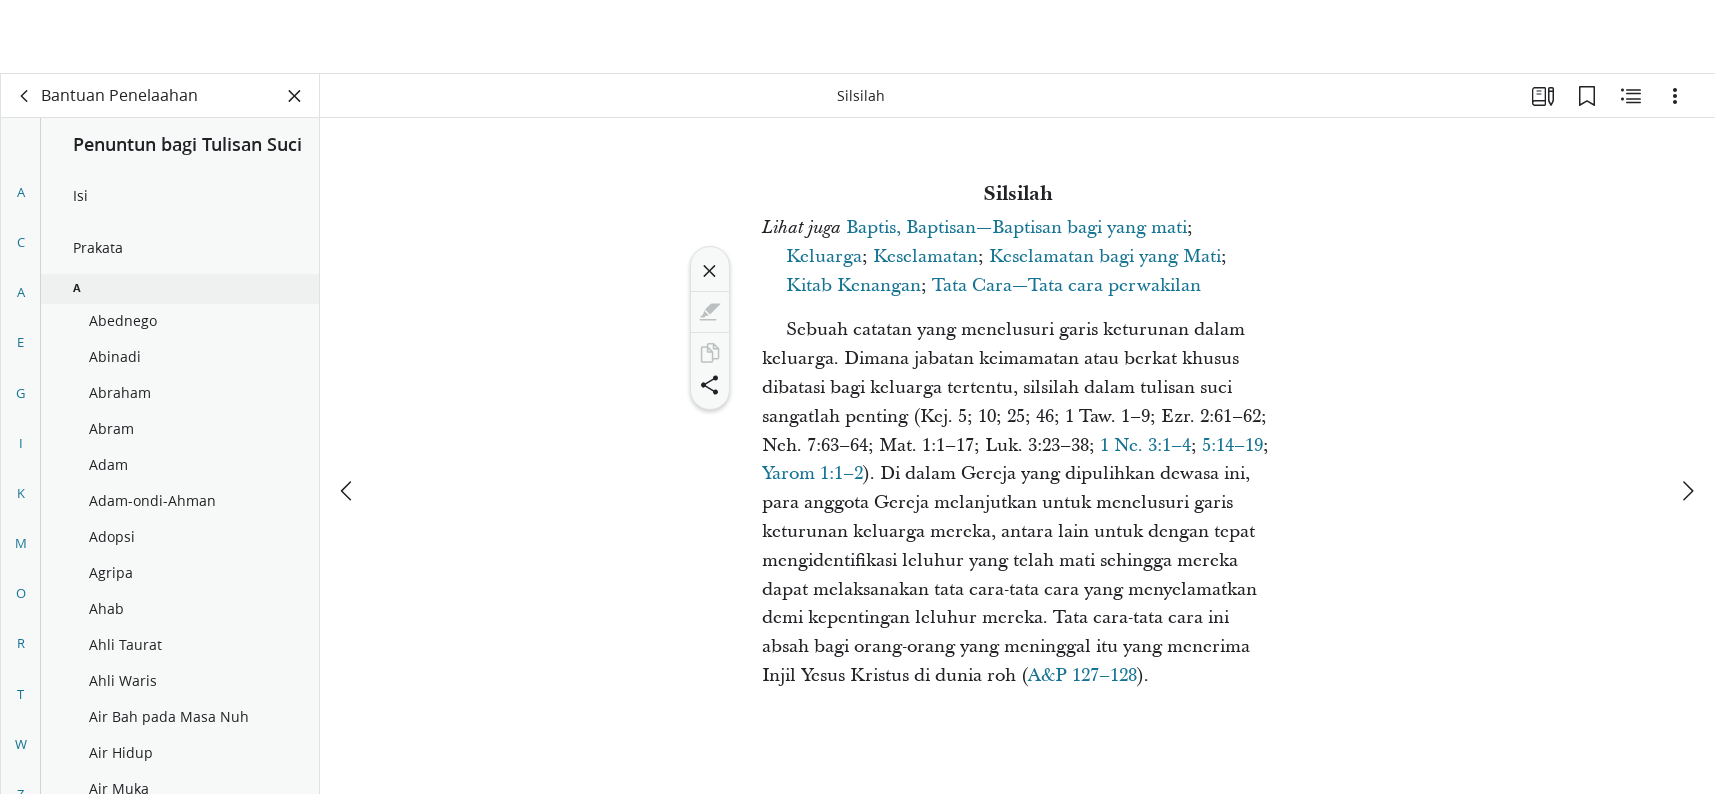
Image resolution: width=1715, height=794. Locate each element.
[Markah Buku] (1587, 96)
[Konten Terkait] (1631, 96)
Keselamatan (925, 256)
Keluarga (824, 256)
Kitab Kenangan (853, 285)
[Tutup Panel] (295, 96)
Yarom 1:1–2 (812, 473)
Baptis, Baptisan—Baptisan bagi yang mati (1016, 227)
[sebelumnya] (348, 417)
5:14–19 (1232, 445)
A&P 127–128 (1082, 675)
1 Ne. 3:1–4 (1145, 445)
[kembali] (25, 96)
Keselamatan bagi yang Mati (1105, 256)
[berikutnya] (1687, 417)
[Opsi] (1675, 96)
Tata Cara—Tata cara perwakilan (1066, 285)
